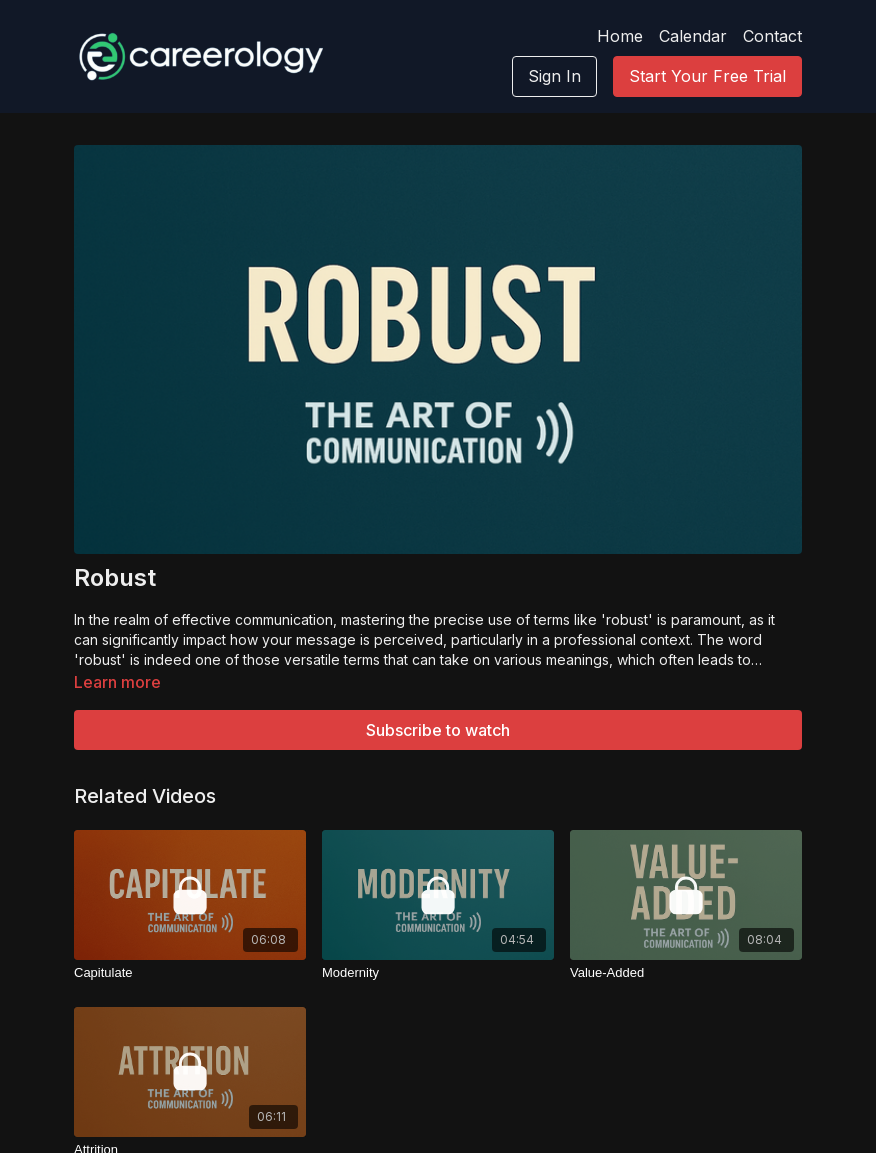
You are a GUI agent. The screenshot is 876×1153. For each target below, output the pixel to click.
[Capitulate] (190, 973)
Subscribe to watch (438, 730)
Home (620, 36)
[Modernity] (438, 973)
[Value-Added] (686, 973)
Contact (772, 36)
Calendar (693, 36)
